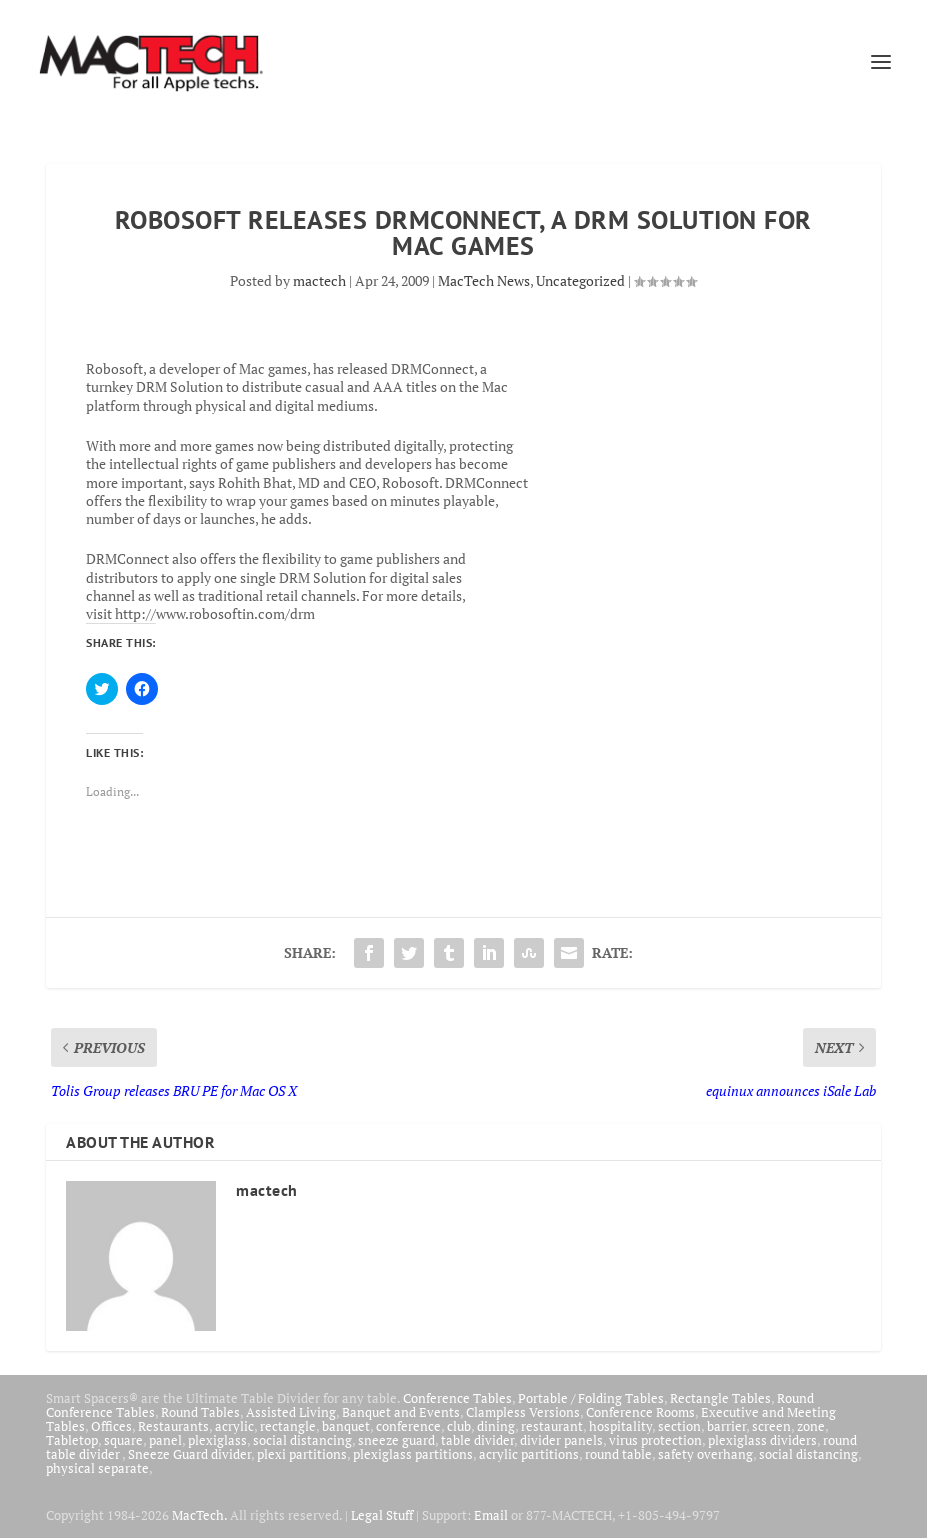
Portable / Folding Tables (591, 1398)
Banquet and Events (401, 1412)
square (123, 1440)
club (459, 1426)
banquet (346, 1426)
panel (165, 1440)
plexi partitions (302, 1454)
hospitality (620, 1426)
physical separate (97, 1468)
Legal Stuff (382, 1515)
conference (408, 1426)
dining (496, 1426)
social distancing (302, 1440)
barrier (726, 1426)
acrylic (234, 1426)
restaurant (552, 1426)
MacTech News (484, 280)
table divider (477, 1440)
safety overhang (705, 1454)
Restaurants (173, 1426)
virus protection (655, 1440)
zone (811, 1426)
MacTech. (199, 1515)
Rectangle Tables (720, 1398)
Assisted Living (291, 1412)
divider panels (561, 1440)
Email (491, 1515)
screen (771, 1426)
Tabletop (72, 1440)
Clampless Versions (523, 1412)
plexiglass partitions (413, 1454)
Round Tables (200, 1412)
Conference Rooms (640, 1412)
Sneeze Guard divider (189, 1454)
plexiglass (217, 1440)
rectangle (288, 1426)
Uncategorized (580, 280)
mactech (319, 280)
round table (618, 1454)
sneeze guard (396, 1440)
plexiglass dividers (762, 1440)
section (679, 1426)
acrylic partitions (529, 1454)
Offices (111, 1426)
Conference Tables (457, 1398)
